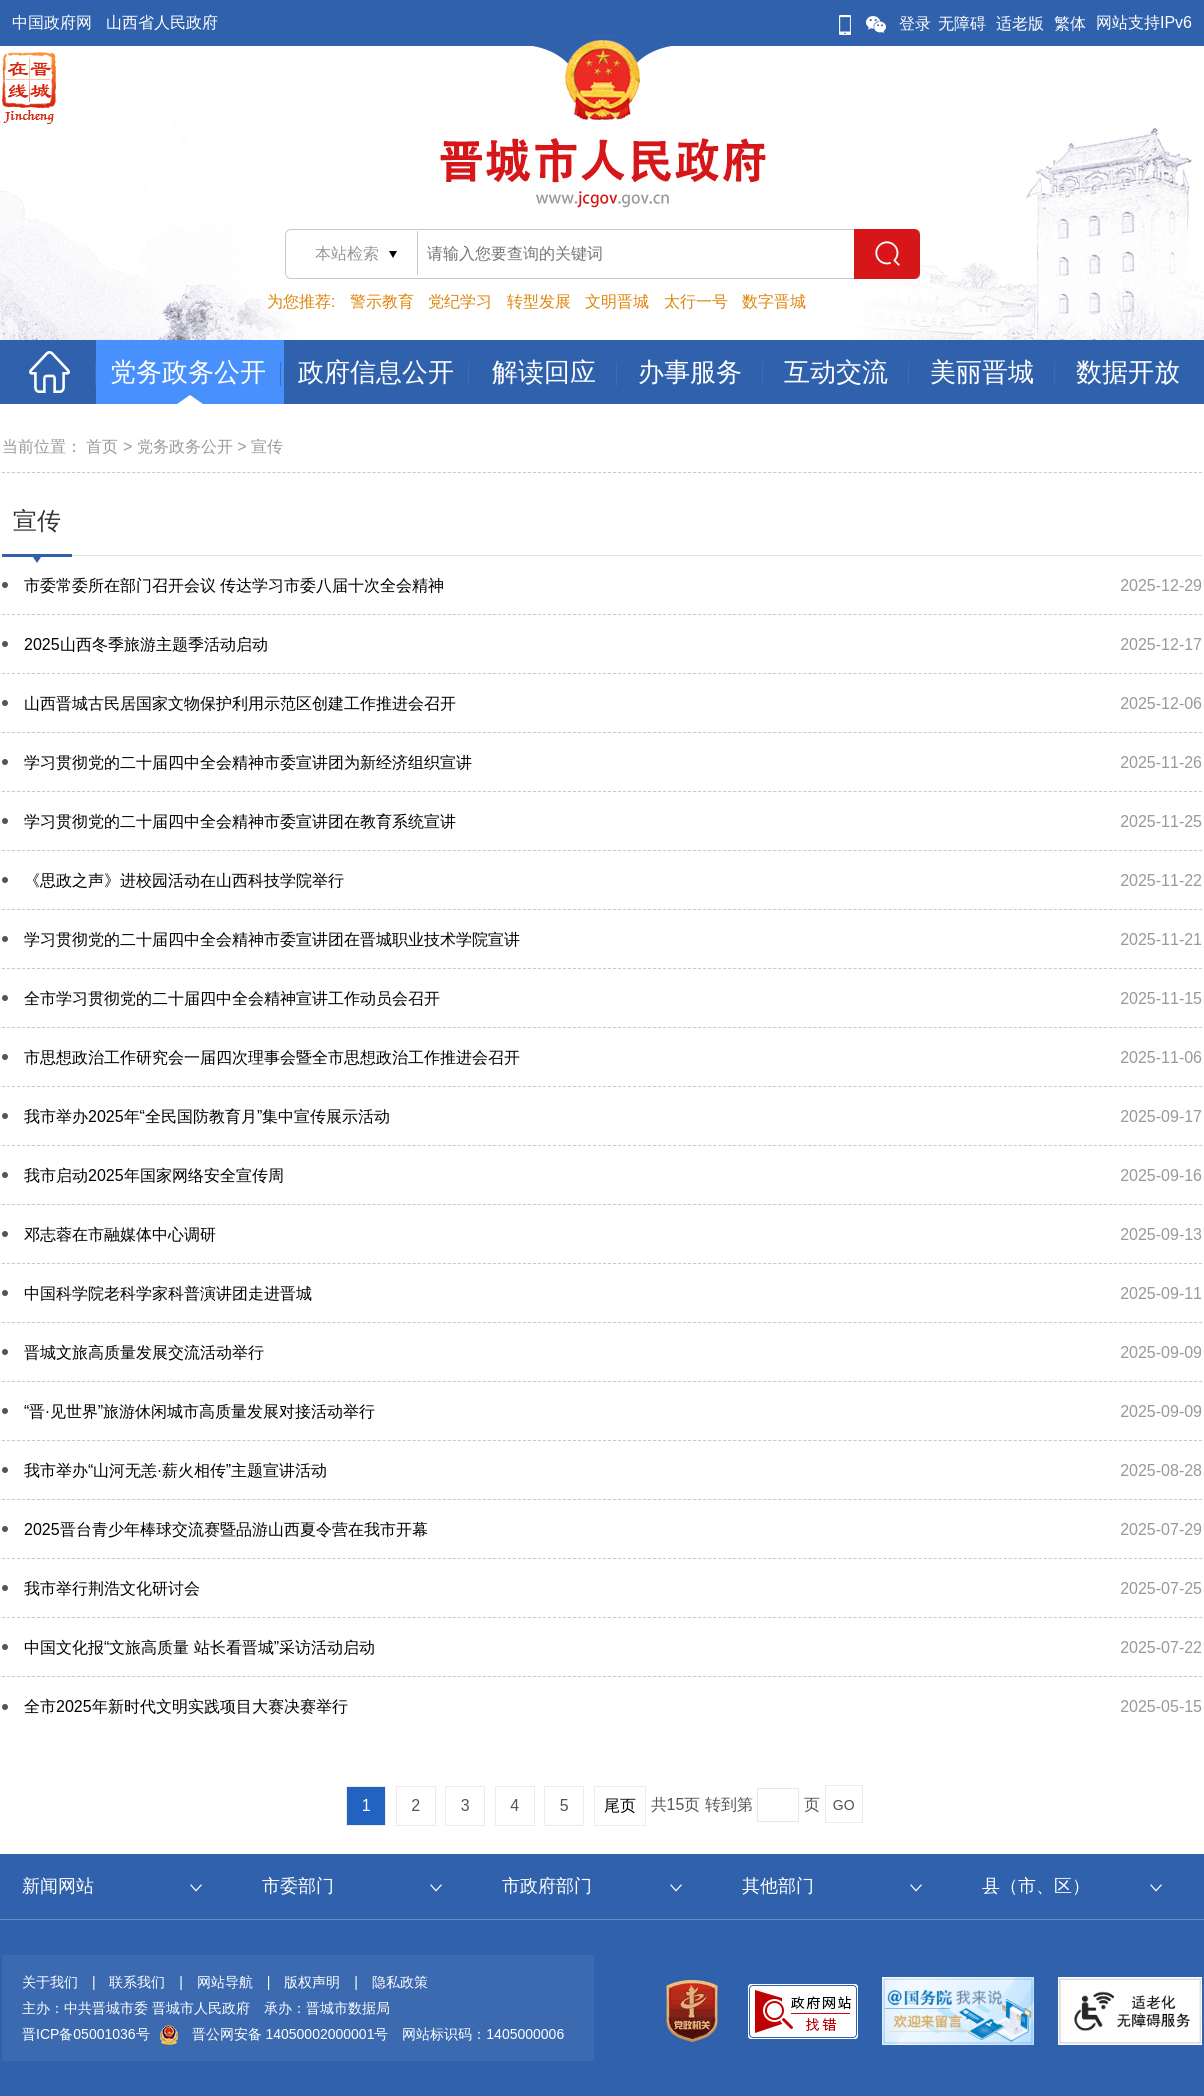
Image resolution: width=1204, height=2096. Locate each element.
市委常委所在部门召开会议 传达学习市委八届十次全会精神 (234, 585)
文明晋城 (617, 301)
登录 (915, 23)
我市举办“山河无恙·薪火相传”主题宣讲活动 (175, 1470)
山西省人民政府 (162, 22)
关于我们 (50, 1982)
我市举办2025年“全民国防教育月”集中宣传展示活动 (207, 1116)
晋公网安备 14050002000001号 (290, 2034)
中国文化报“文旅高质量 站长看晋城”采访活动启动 (199, 1647)
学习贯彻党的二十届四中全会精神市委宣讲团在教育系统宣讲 (240, 821)
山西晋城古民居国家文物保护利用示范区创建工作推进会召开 (240, 703)
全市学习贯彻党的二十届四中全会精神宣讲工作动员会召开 (232, 998)
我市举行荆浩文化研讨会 (112, 1588)
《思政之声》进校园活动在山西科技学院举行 (184, 880)
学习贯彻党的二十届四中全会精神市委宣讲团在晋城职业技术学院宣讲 (272, 939)
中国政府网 (52, 22)
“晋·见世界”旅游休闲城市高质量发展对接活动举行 (199, 1411)
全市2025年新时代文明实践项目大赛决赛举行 (186, 1706)
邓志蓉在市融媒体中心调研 (120, 1234)
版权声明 (312, 1982)
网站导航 (225, 1982)
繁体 (1070, 23)
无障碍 (962, 23)
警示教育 (382, 301)
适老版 (1020, 23)
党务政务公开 (185, 446)
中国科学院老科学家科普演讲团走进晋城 (168, 1293)
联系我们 (137, 1982)
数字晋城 (774, 301)
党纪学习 (460, 301)
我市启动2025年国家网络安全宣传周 (154, 1175)
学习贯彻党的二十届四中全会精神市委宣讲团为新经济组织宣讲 (248, 762)
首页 (102, 446)
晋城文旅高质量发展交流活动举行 (144, 1352)
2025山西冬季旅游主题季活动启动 (146, 644)
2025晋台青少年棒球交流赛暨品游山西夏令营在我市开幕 (226, 1529)
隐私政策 (400, 1982)
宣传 (267, 446)
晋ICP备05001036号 (86, 2034)
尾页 (620, 1805)
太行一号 (696, 301)
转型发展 (539, 301)
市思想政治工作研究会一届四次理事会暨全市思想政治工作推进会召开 (272, 1057)
